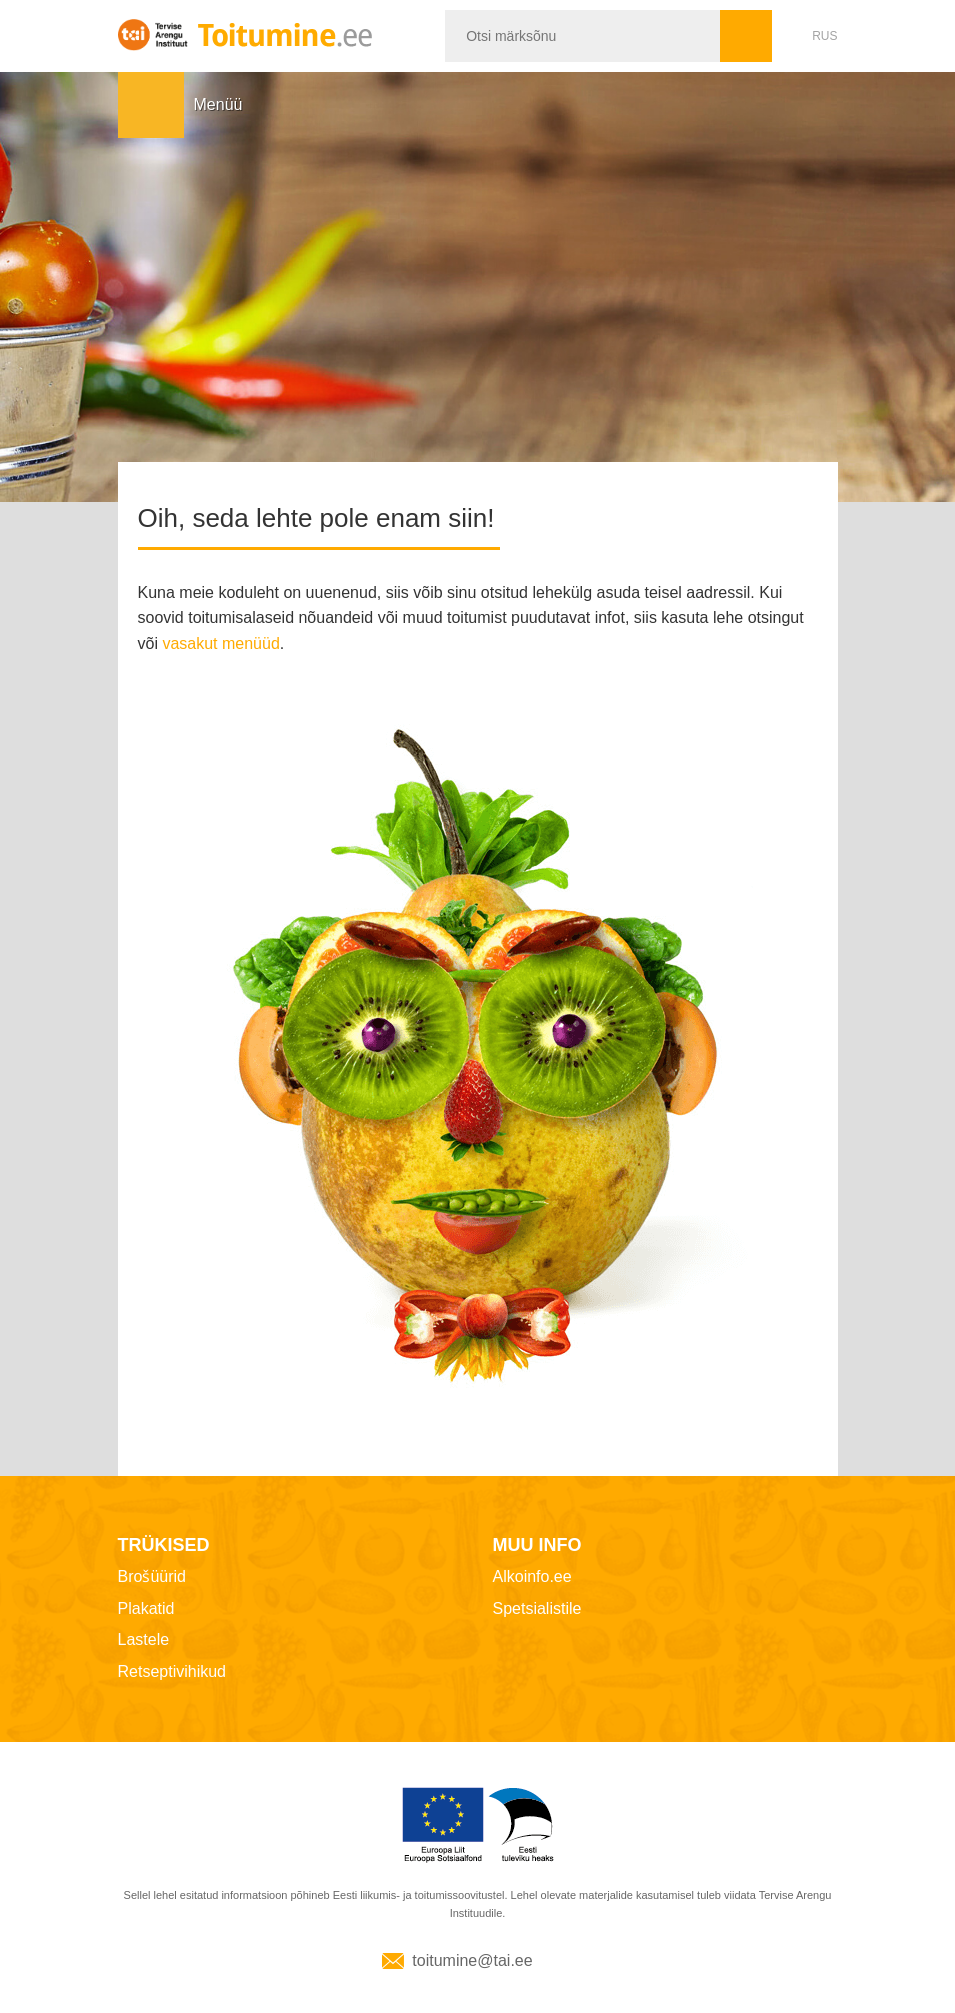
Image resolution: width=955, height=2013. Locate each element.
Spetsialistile (537, 1608)
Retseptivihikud (172, 1671)
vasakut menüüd (220, 643)
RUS (824, 36)
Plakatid (146, 1608)
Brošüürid (152, 1576)
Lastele (144, 1639)
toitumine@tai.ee (472, 1961)
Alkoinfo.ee (532, 1576)
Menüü (151, 105)
